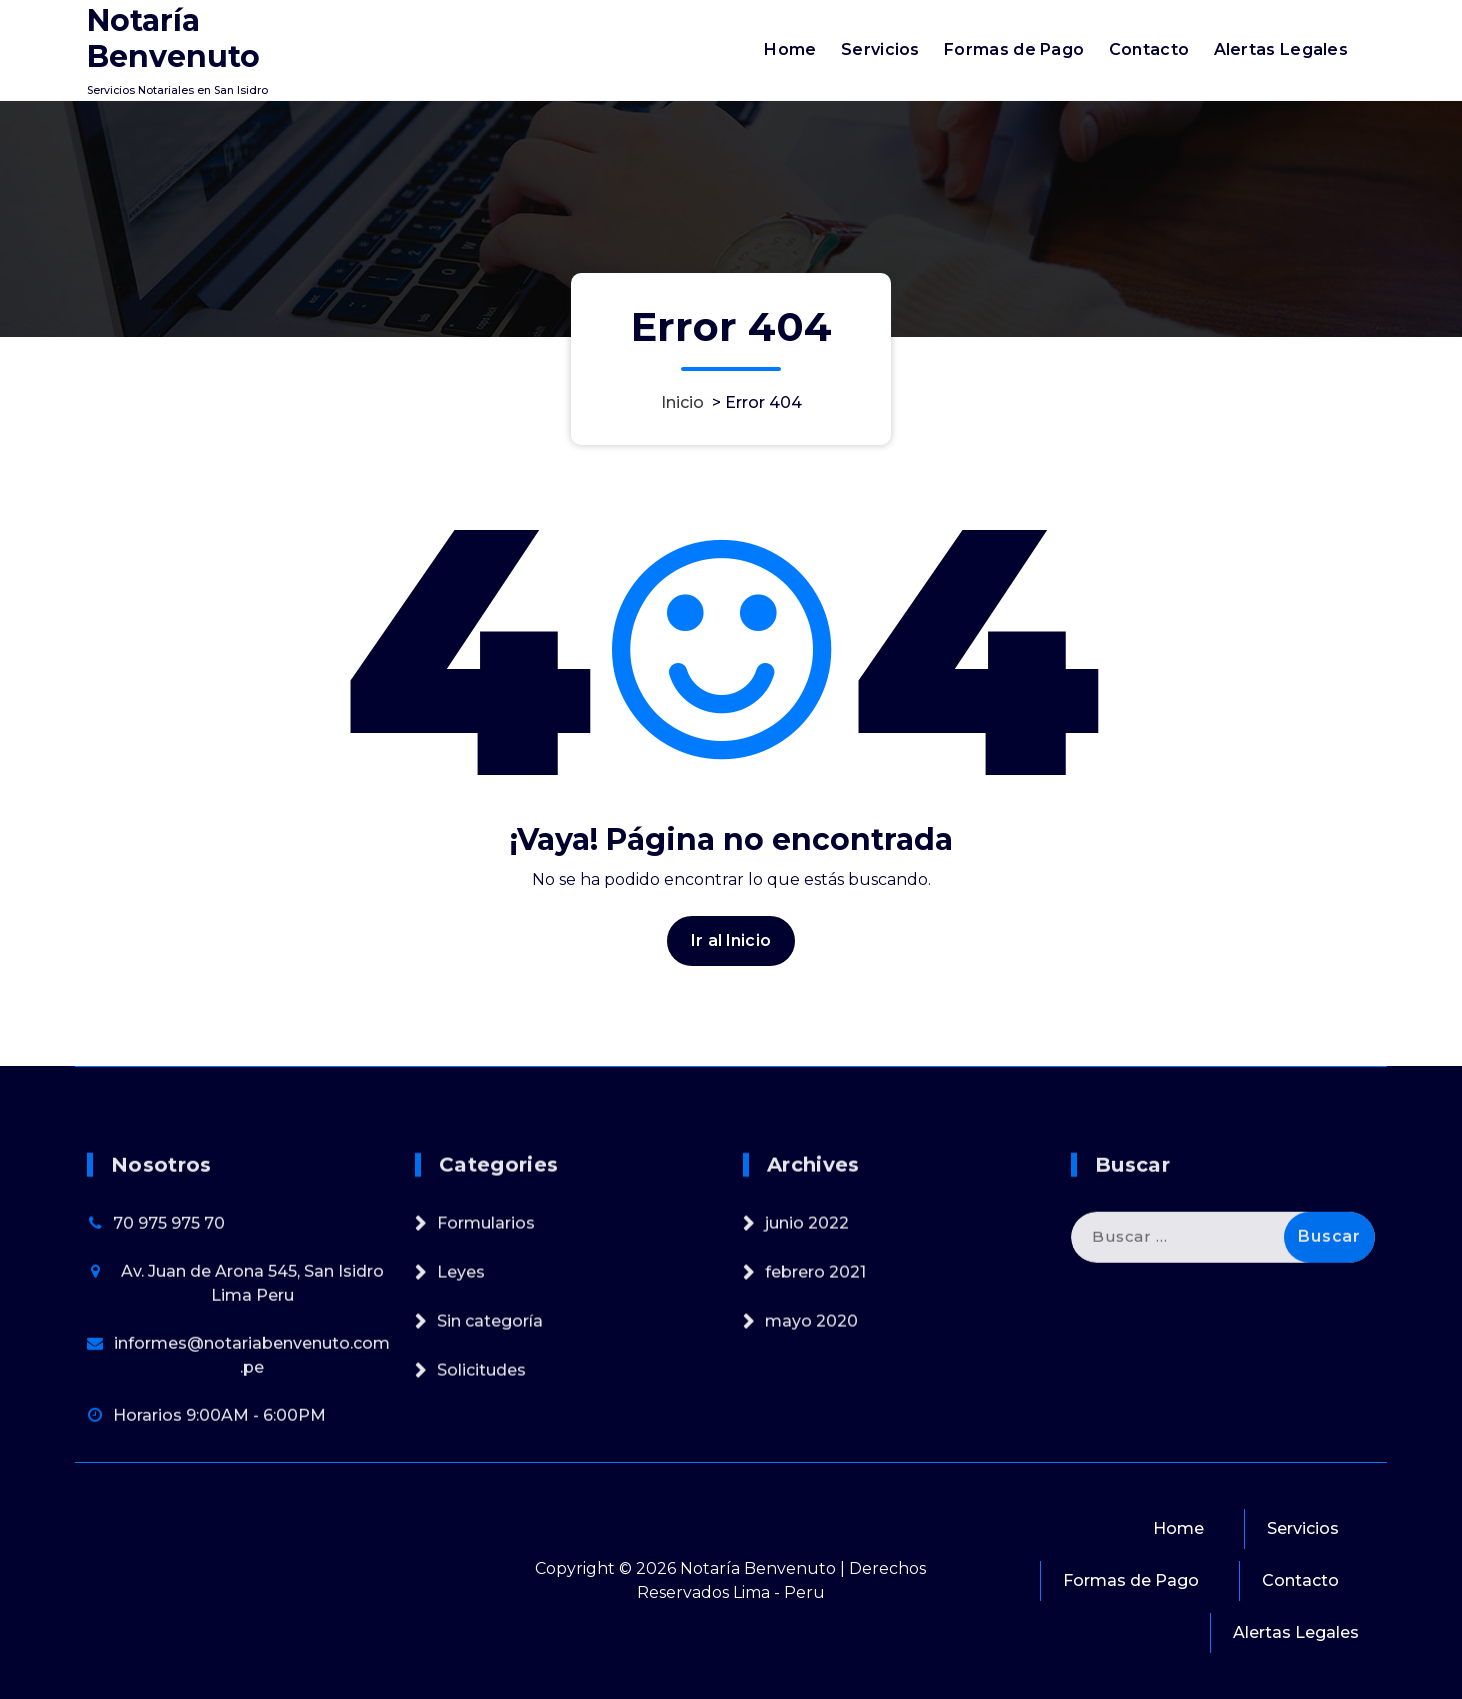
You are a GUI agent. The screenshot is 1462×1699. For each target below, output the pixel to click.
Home (790, 49)
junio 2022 (807, 1391)
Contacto (1149, 49)
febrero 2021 (815, 1440)
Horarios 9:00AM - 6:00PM (219, 1583)
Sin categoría (490, 1489)
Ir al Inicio (731, 966)
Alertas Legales (1281, 49)
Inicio (682, 402)
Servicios (880, 49)
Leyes (461, 1440)
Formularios (486, 1391)
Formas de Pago (1014, 49)
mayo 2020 (811, 1489)
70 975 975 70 (169, 1391)
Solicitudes (481, 1538)
